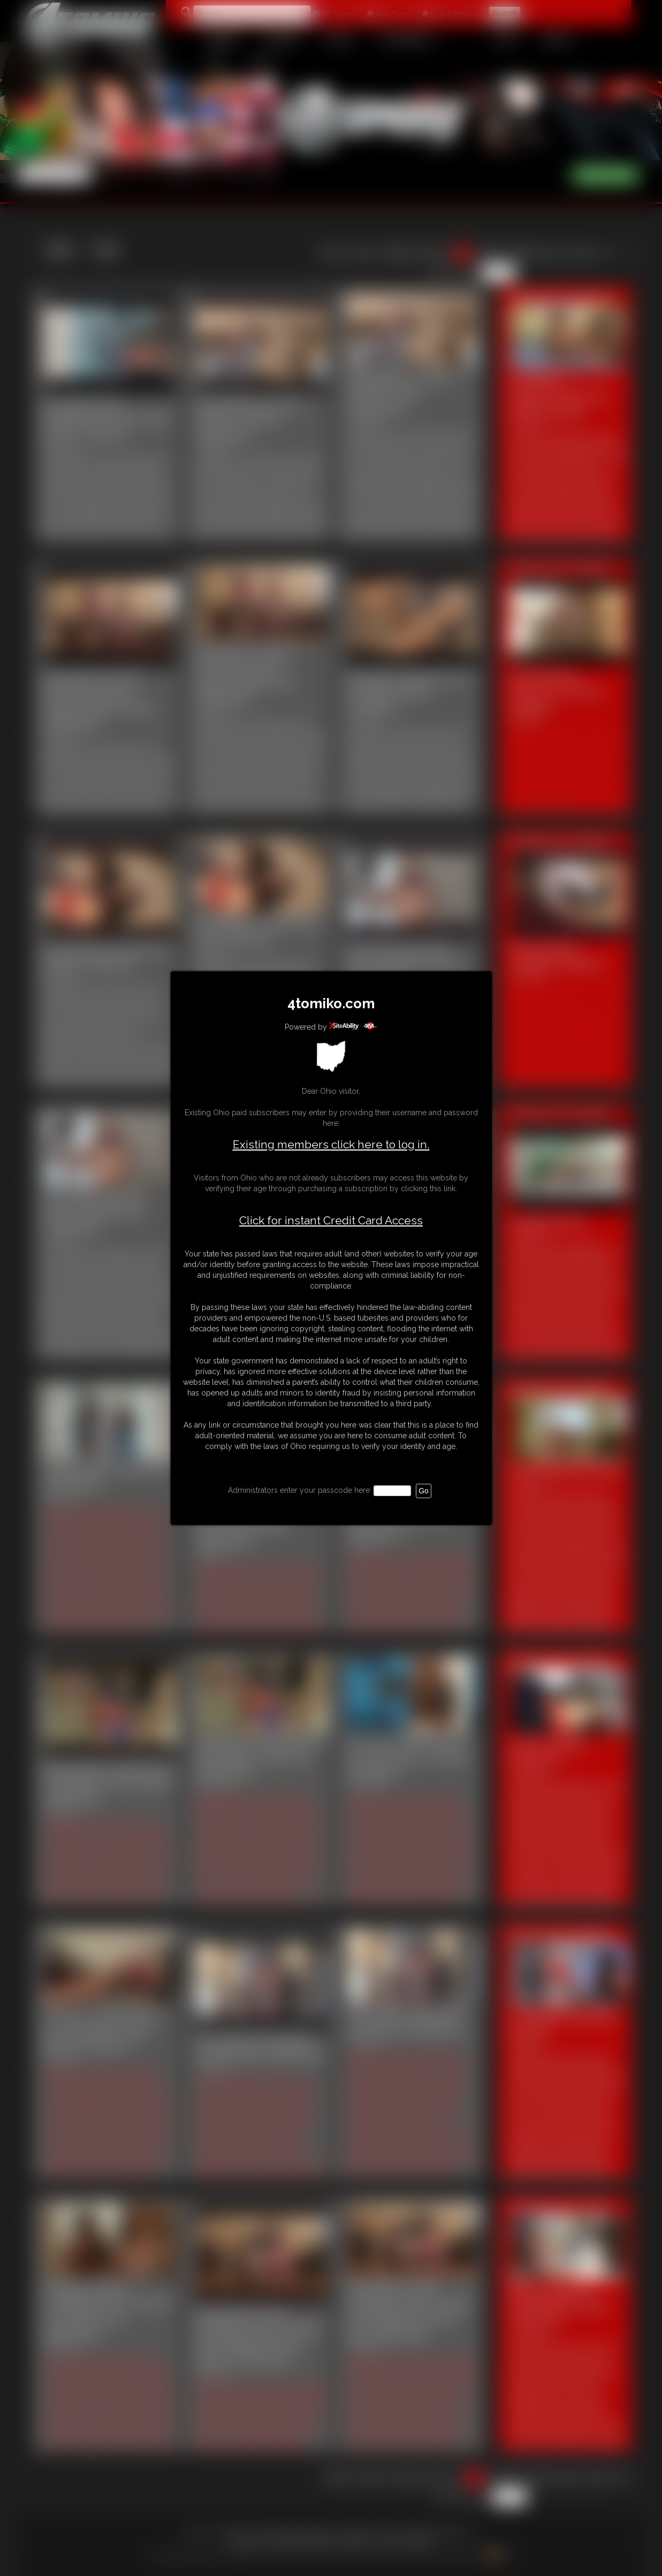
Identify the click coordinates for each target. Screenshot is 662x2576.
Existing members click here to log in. (331, 1144)
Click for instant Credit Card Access (331, 1220)
